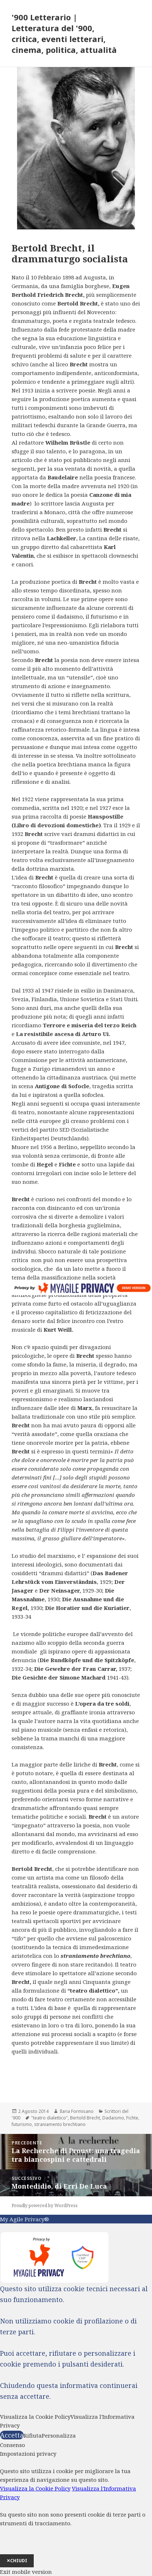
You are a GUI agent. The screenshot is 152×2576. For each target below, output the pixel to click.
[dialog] (76, 2508)
